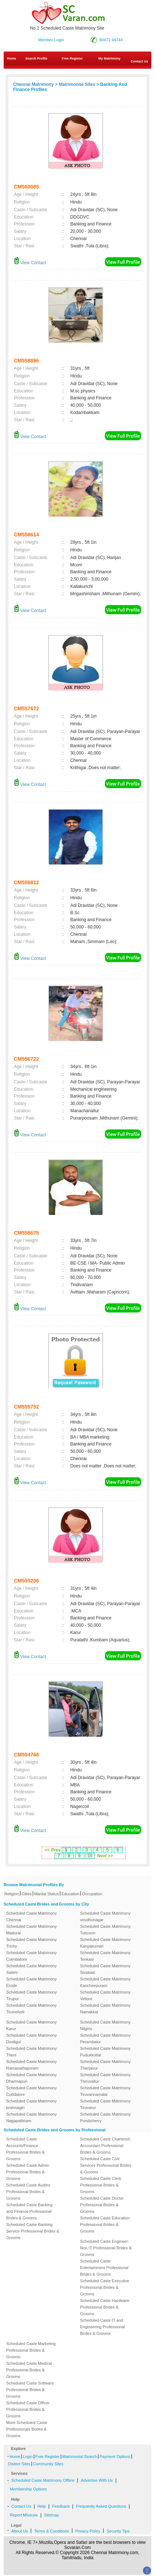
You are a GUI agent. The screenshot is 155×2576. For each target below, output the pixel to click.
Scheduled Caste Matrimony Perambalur (105, 2038)
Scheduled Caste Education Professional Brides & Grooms (105, 2224)
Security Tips (117, 2531)
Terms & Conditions (51, 2531)
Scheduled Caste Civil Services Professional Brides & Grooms (105, 2165)
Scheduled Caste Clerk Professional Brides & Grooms (100, 2185)
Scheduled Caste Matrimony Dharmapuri (31, 2077)
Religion (11, 1894)
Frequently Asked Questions (101, 2506)
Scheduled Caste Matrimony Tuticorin (105, 1929)
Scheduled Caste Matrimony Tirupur (31, 1995)
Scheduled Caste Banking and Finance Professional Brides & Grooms (29, 2211)
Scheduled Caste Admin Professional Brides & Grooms (27, 2172)
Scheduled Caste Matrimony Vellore (105, 1995)
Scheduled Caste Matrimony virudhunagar (105, 1916)
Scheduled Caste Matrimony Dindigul (31, 2038)
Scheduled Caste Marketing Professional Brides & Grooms (31, 2350)
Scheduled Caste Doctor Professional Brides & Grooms (102, 2205)
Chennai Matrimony (33, 84)
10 (89, 1855)
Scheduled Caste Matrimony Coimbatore (31, 1955)
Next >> (105, 1855)
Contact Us (21, 2506)
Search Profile (36, 58)
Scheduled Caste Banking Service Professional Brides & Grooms (32, 2231)
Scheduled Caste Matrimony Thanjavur (105, 2064)
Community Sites (48, 2464)
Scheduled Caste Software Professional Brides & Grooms (30, 2389)
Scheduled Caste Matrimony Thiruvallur (105, 2077)
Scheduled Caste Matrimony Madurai (31, 1929)
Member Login (51, 40)
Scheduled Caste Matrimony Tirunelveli (31, 2008)
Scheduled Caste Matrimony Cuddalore (31, 2091)
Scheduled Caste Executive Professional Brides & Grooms (104, 2287)
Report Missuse (24, 2515)
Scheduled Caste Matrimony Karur (31, 2025)
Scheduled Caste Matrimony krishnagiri (31, 2104)
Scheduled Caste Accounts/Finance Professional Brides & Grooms (25, 2149)
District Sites (19, 2464)
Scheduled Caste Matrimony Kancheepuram (105, 1982)
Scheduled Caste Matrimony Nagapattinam (31, 2117)
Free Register (72, 58)
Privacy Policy (87, 2531)
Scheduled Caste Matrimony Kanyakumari (105, 1942)
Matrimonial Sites (77, 84)
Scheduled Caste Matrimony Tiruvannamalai (105, 2091)
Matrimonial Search (79, 2456)
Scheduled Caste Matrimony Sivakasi (105, 1969)
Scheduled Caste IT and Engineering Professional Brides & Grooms (102, 2327)
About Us (19, 2531)
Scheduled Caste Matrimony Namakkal (105, 2008)
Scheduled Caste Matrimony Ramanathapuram (31, 2064)
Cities (27, 1894)
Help (42, 2506)
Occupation (92, 1894)
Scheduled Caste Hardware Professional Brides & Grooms (104, 2307)
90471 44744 (111, 40)
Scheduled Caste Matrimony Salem (31, 1969)
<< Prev (52, 1850)
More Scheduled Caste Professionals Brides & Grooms (26, 2429)
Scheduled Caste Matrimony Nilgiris (105, 2025)
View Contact (30, 262)
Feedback (60, 2506)
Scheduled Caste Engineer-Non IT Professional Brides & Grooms (106, 2248)
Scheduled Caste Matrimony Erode (31, 1982)
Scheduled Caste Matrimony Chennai (31, 1916)
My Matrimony (109, 58)
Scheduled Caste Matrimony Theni (31, 2051)
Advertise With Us (97, 2480)
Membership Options (28, 2489)
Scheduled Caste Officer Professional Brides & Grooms (28, 2409)
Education (70, 1894)
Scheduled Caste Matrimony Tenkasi (105, 1955)
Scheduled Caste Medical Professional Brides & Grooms (29, 2370)
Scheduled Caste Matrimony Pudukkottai (105, 2051)
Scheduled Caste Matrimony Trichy (31, 1942)
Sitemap (51, 2515)
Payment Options (114, 2456)
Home (11, 58)
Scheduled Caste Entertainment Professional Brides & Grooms (104, 2267)
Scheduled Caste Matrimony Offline (43, 2480)
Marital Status (46, 1894)
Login (28, 2456)
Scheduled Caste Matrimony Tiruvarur (105, 2104)
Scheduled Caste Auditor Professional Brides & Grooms (28, 2191)
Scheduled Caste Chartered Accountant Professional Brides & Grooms (105, 2145)
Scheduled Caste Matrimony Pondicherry (105, 2117)
